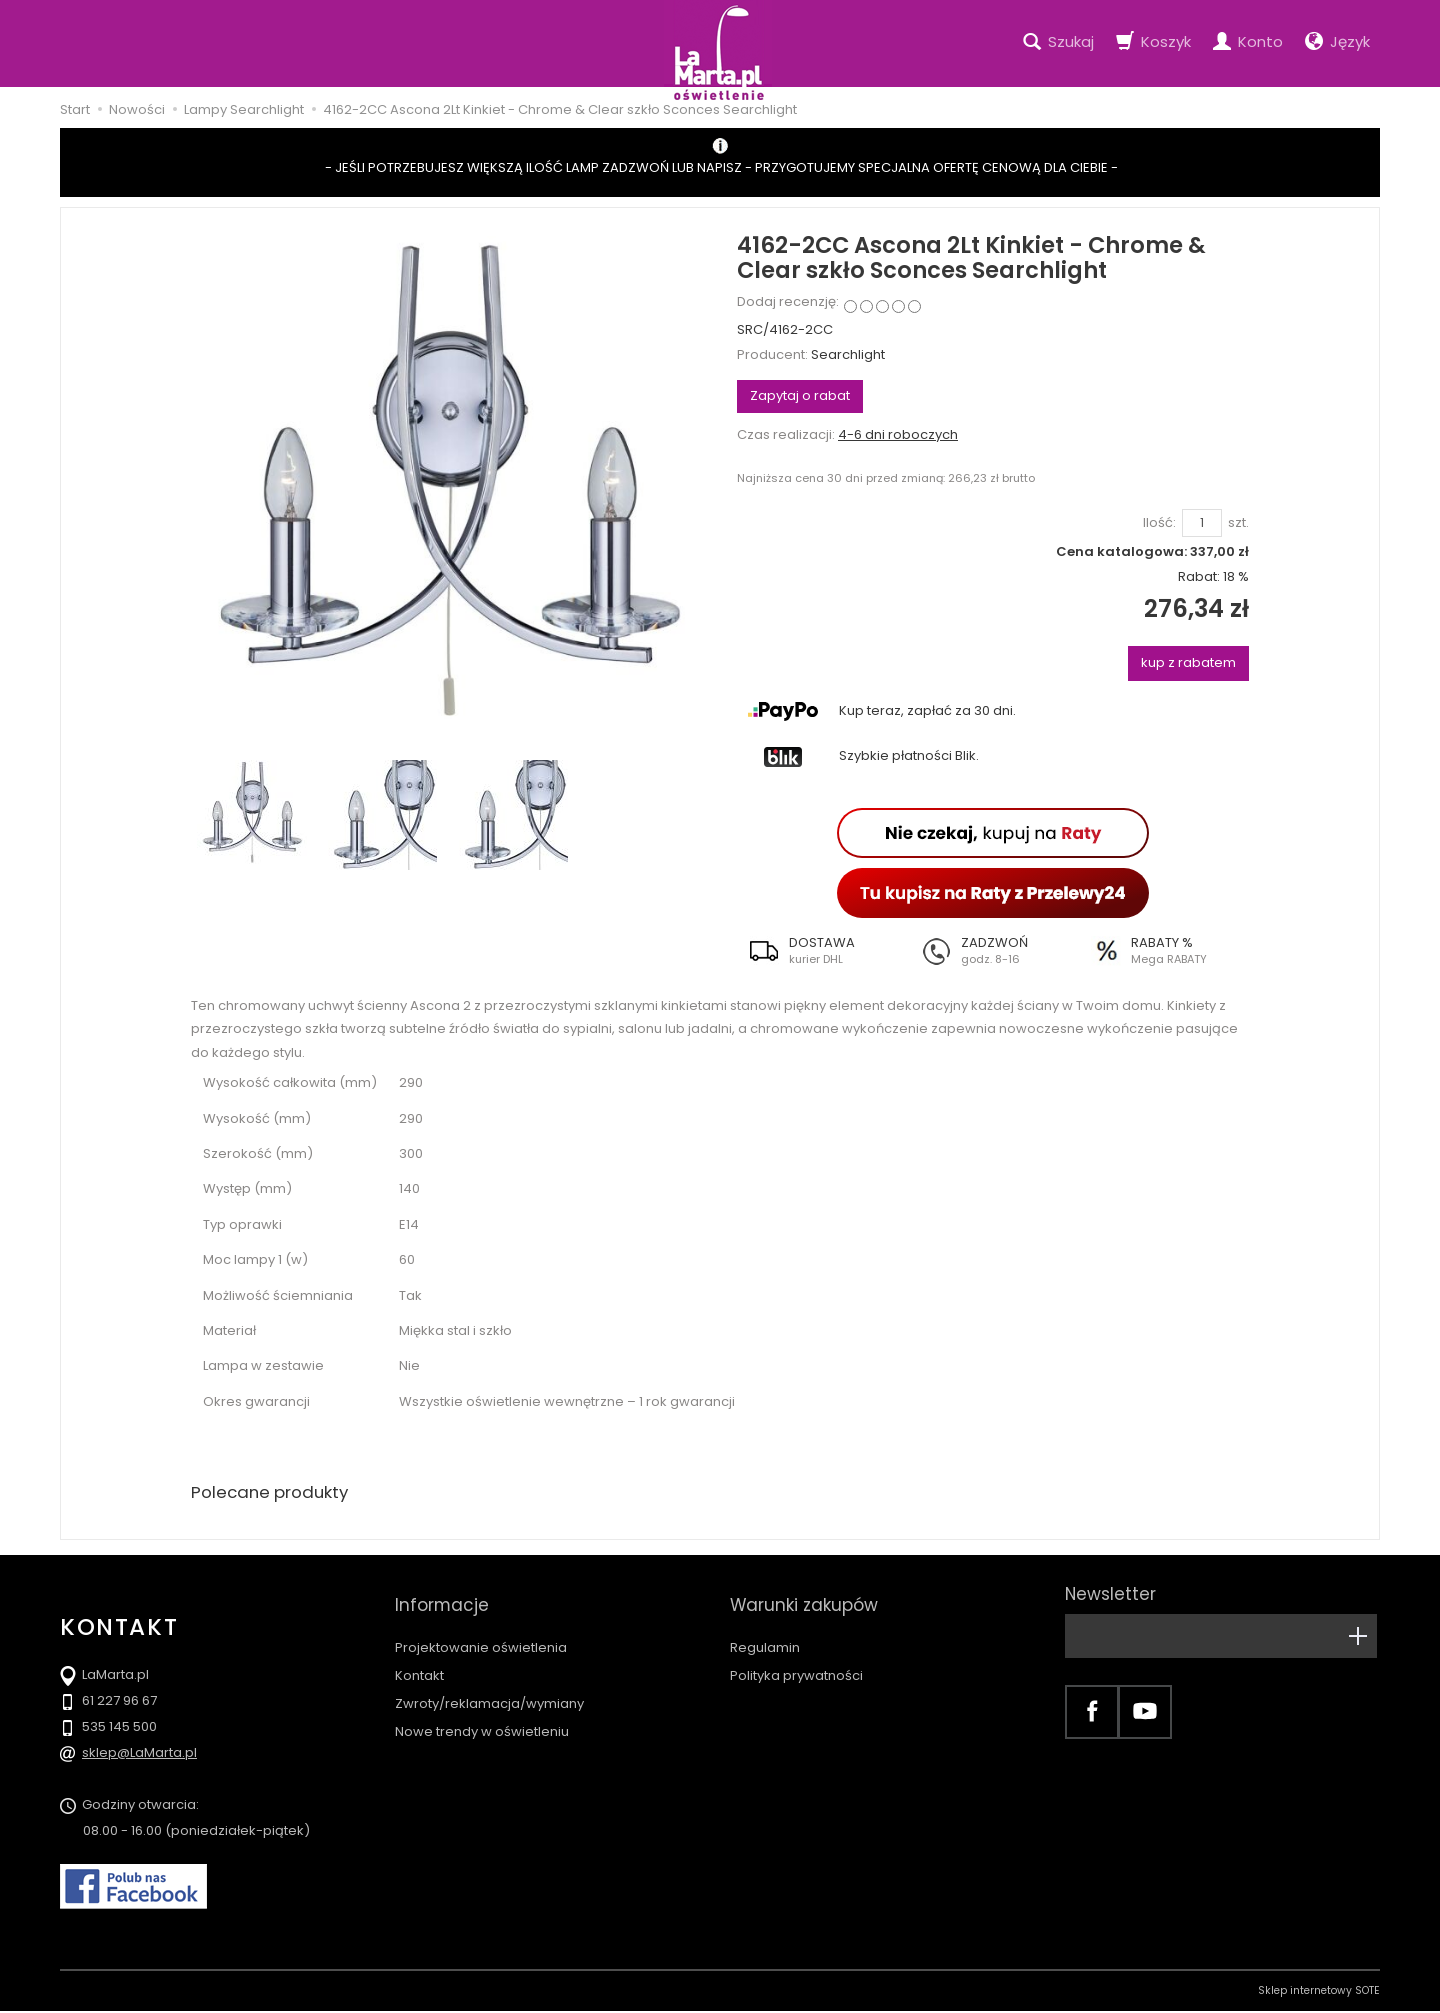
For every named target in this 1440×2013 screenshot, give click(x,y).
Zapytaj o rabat (800, 395)
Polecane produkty (275, 1493)
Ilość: (1159, 523)
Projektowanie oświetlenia (481, 1629)
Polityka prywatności (796, 1657)
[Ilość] (1202, 523)
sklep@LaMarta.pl (139, 1754)
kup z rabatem (1188, 662)
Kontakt (419, 1657)
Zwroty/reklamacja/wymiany (489, 1685)
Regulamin (765, 1629)
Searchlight (848, 354)
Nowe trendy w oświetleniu (482, 1713)
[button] (822, 951)
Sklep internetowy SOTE (1319, 1992)
